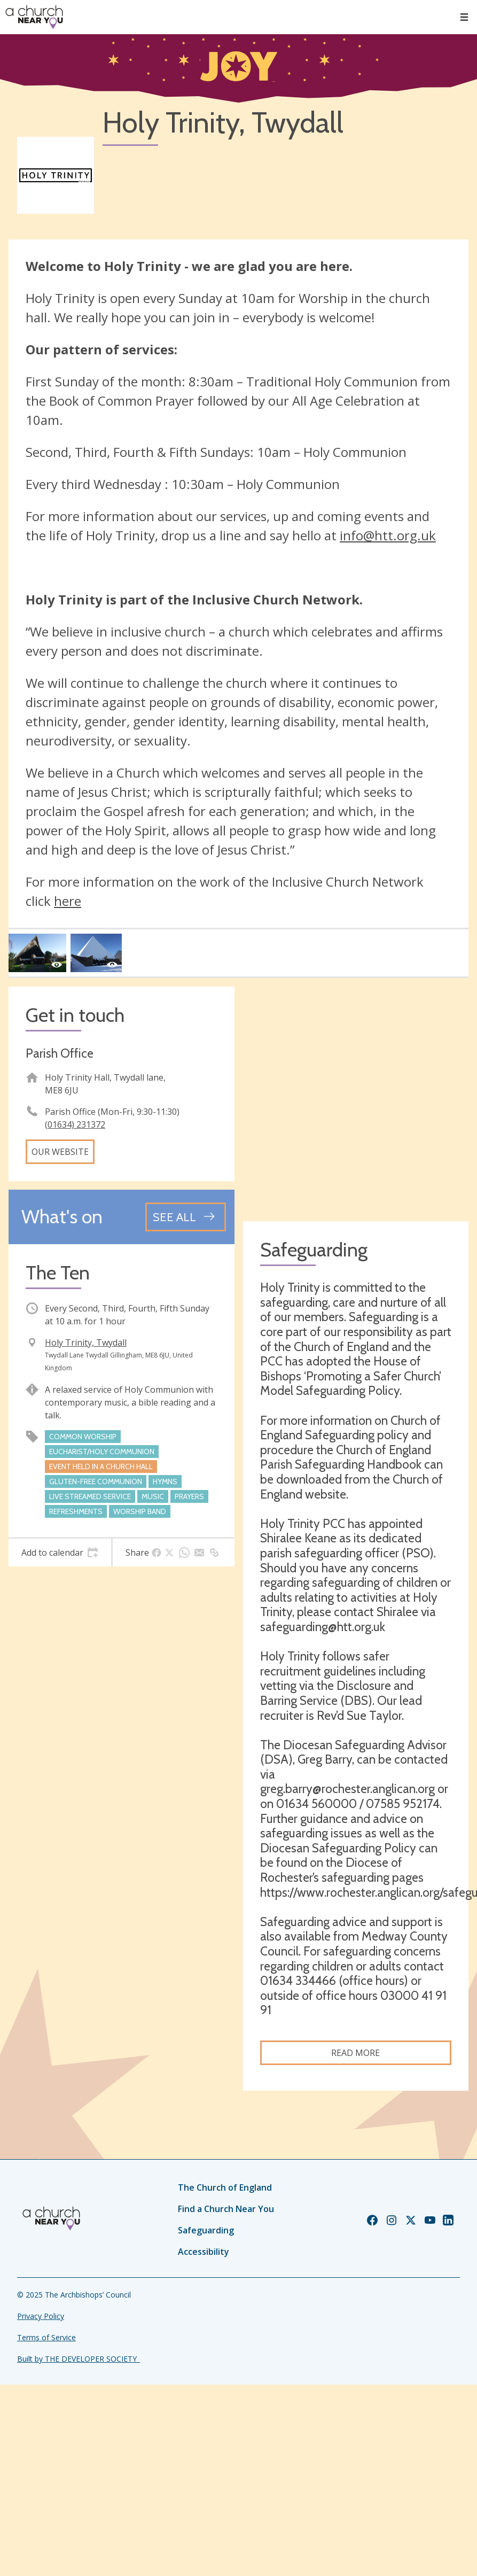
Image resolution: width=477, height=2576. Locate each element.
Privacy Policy (40, 2316)
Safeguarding (206, 2230)
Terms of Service (46, 2337)
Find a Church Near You (226, 2209)
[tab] (60, 1552)
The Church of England (225, 2187)
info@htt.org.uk (388, 535)
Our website (60, 1152)
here (67, 901)
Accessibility (203, 2251)
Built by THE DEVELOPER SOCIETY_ (78, 2359)
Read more (355, 2053)
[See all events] (185, 1216)
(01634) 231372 (75, 1124)
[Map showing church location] (356, 1100)
